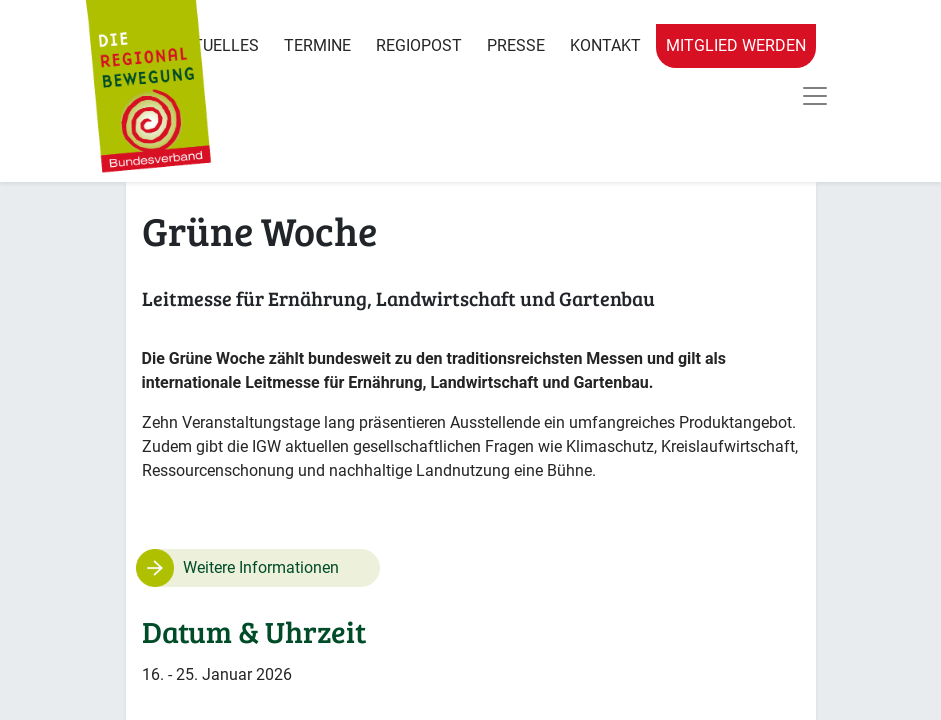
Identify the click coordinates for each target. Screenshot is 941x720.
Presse (516, 45)
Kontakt (605, 45)
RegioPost (419, 45)
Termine (317, 45)
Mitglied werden (736, 45)
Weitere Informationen (261, 567)
